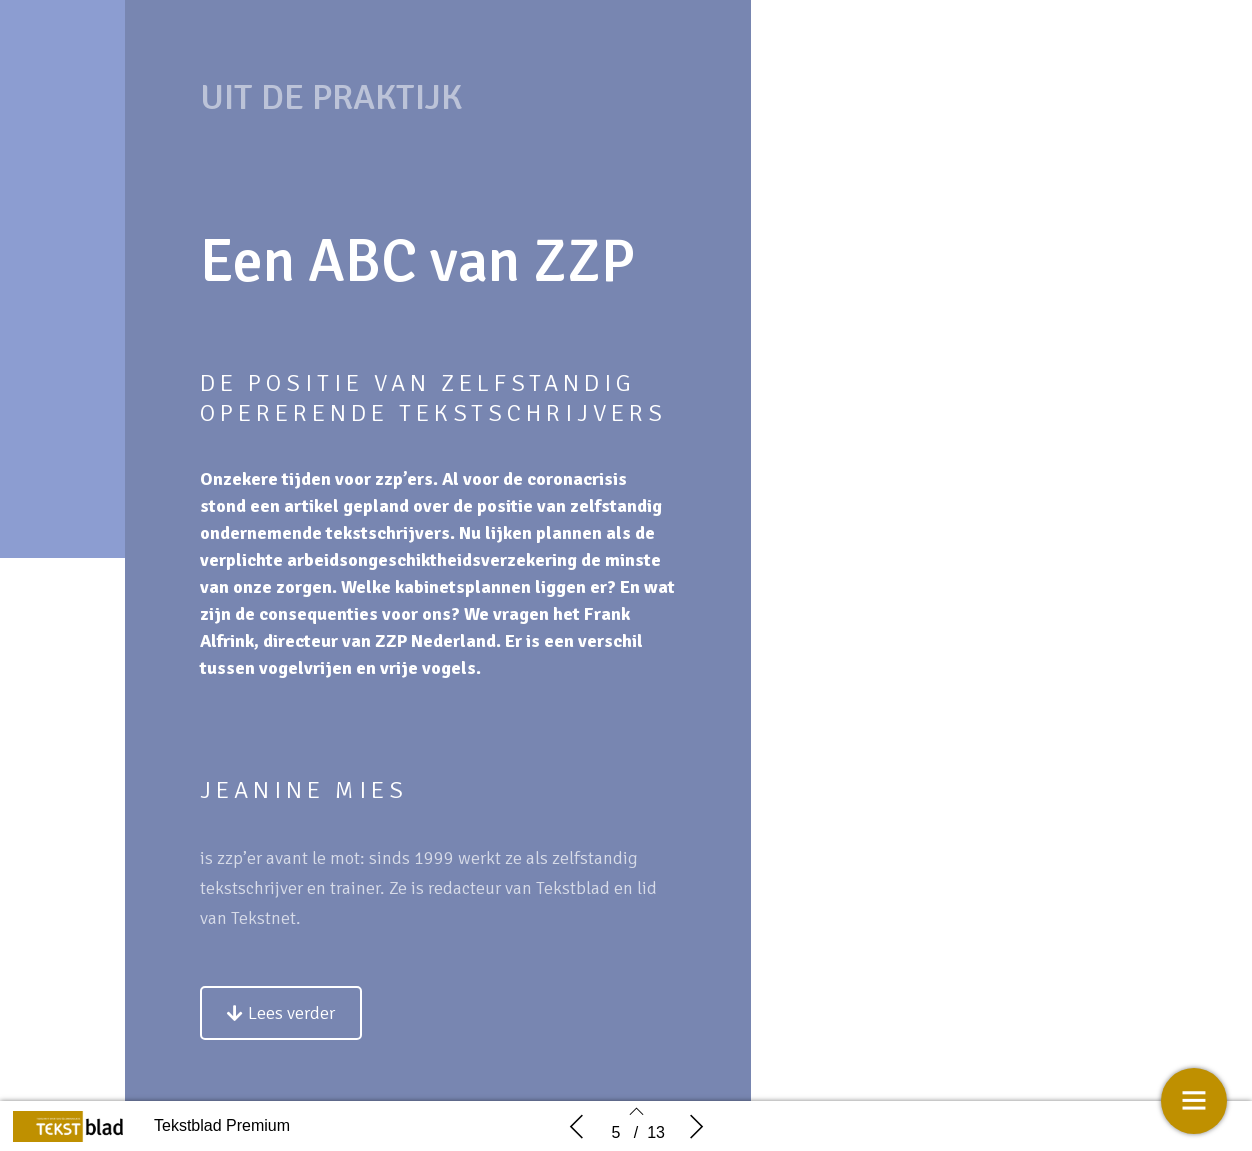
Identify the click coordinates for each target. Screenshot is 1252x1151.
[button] (281, 1013)
